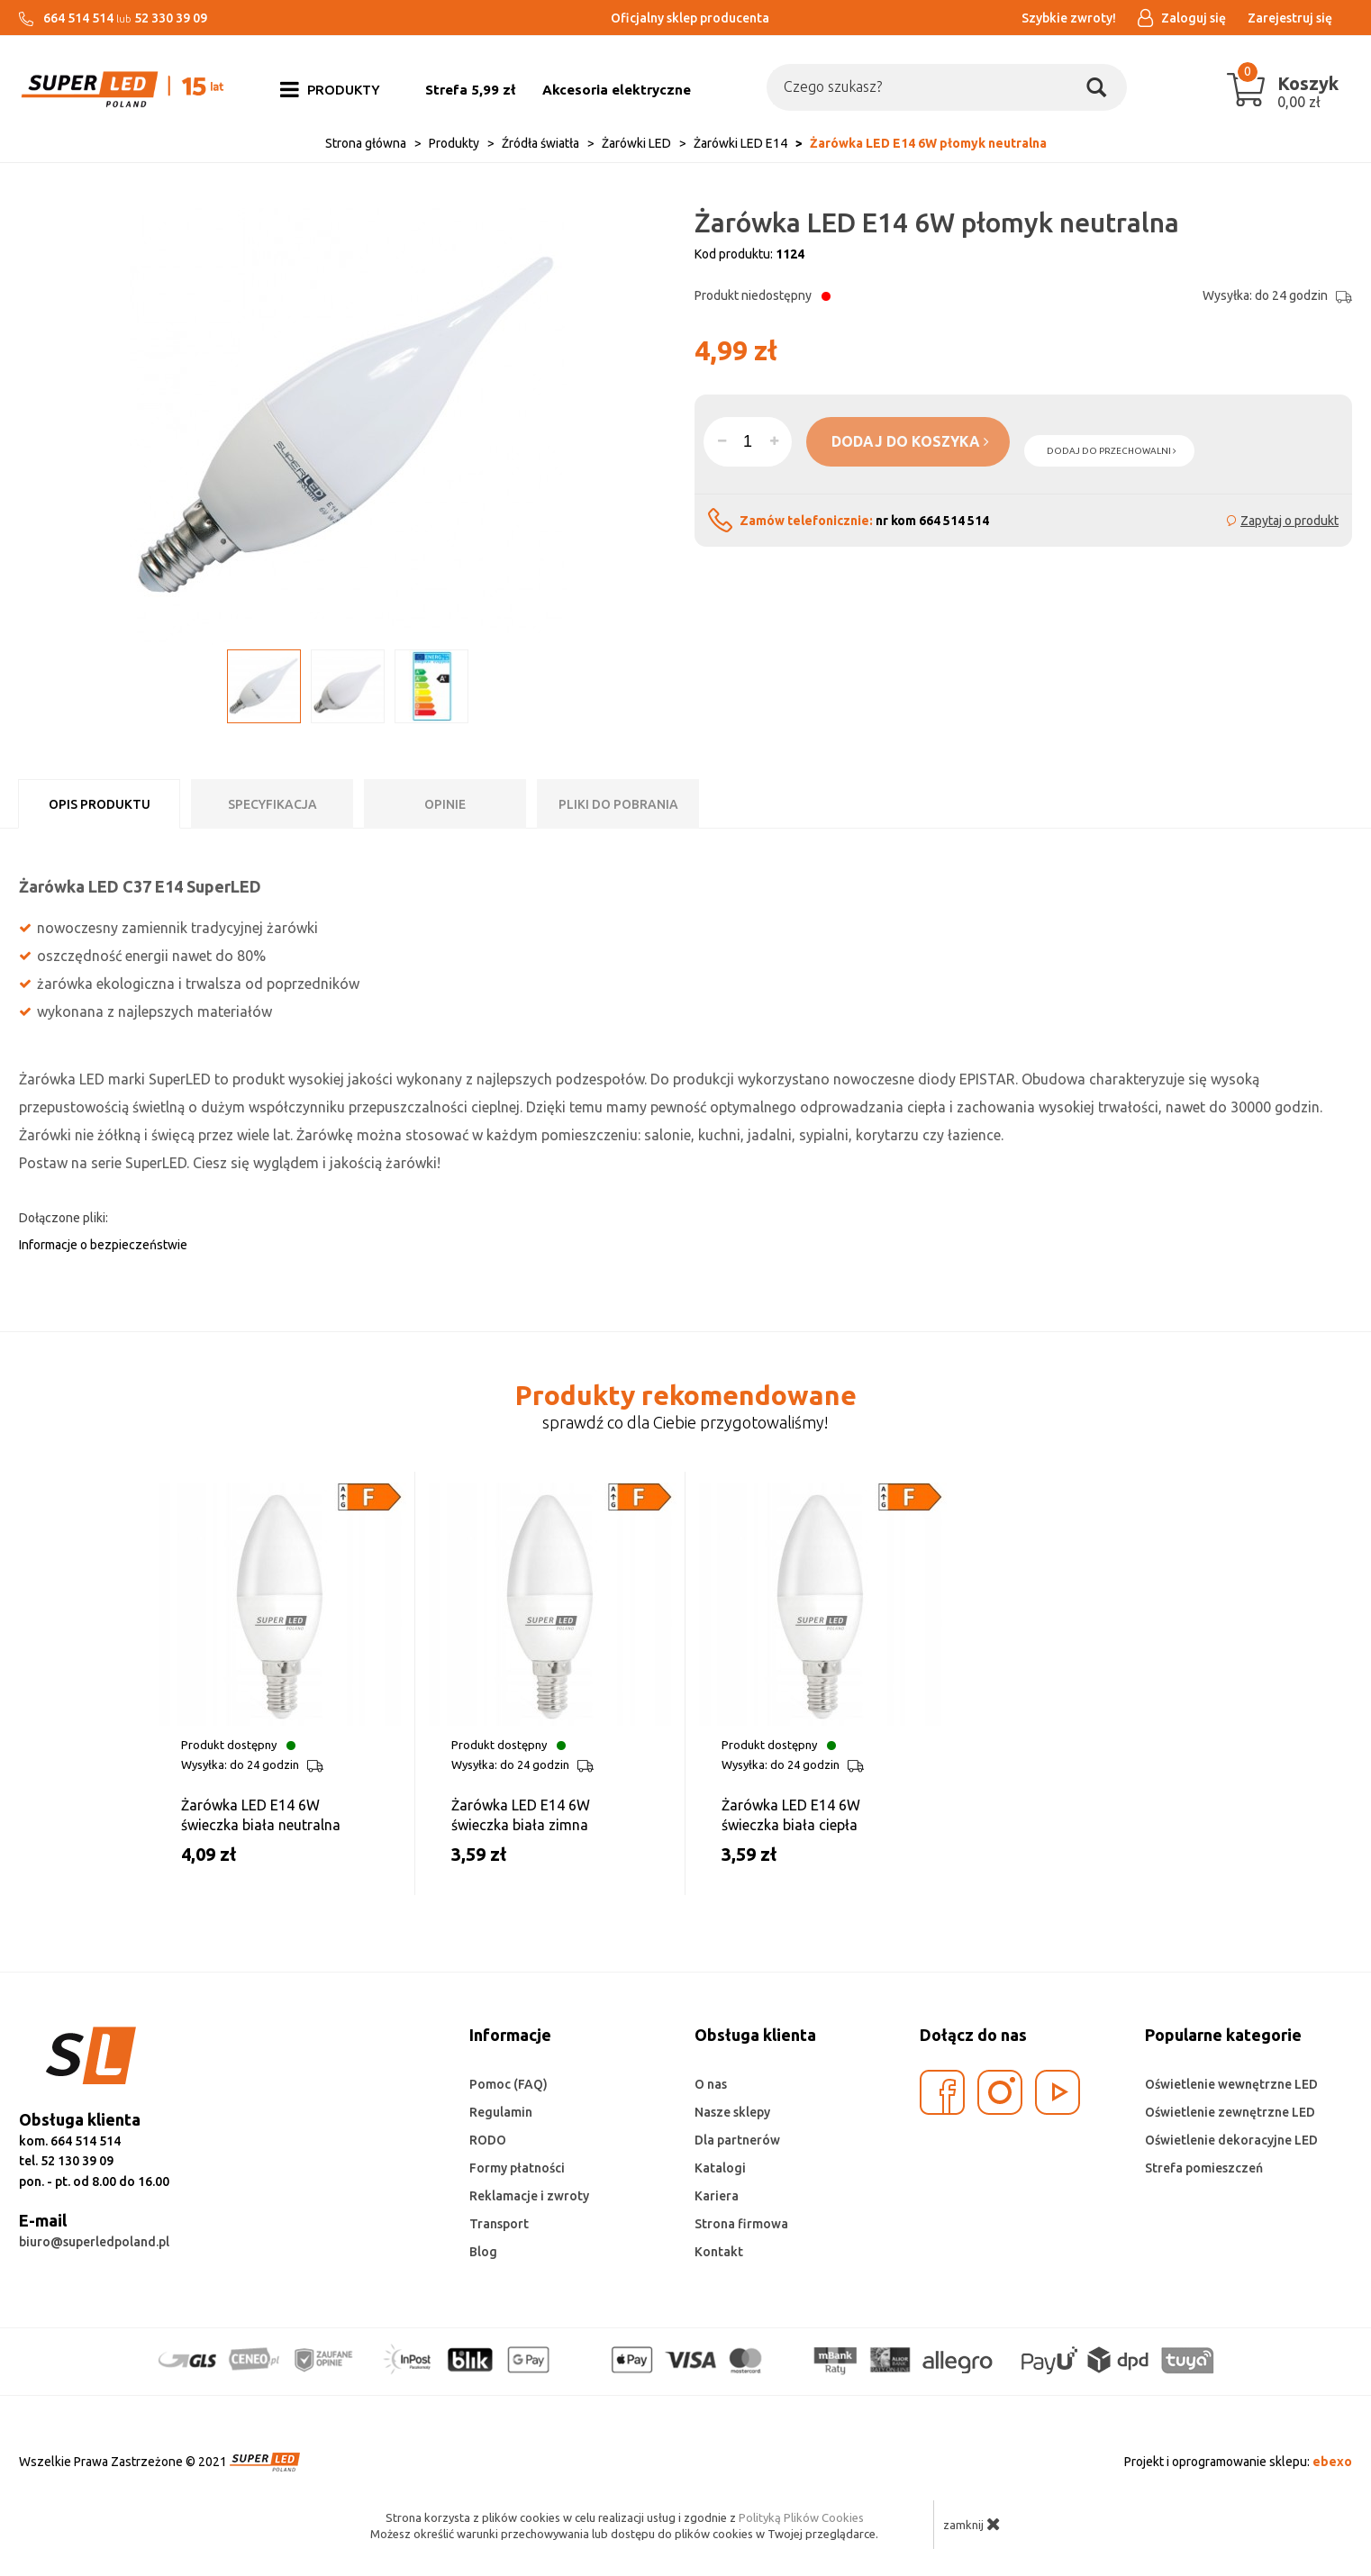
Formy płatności (517, 2168)
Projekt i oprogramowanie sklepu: (1238, 2461)
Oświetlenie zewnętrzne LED (1230, 2112)
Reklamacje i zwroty (529, 2196)
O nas (711, 2084)
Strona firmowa (741, 2224)
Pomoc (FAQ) (508, 2084)
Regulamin (500, 2112)
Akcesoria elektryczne (616, 89)
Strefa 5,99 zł (470, 89)
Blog (483, 2252)
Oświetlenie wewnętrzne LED (1231, 2084)
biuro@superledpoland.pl (94, 2242)
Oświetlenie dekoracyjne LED (1231, 2140)
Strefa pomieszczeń (1204, 2168)
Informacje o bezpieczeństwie (103, 1245)
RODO (487, 2140)
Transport (499, 2224)
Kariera (717, 2196)
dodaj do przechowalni (1111, 451)
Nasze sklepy (732, 2112)
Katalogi (720, 2168)
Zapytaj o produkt (1289, 520)
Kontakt (719, 2252)
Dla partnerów (737, 2140)
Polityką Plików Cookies (801, 2517)
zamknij (972, 2524)
